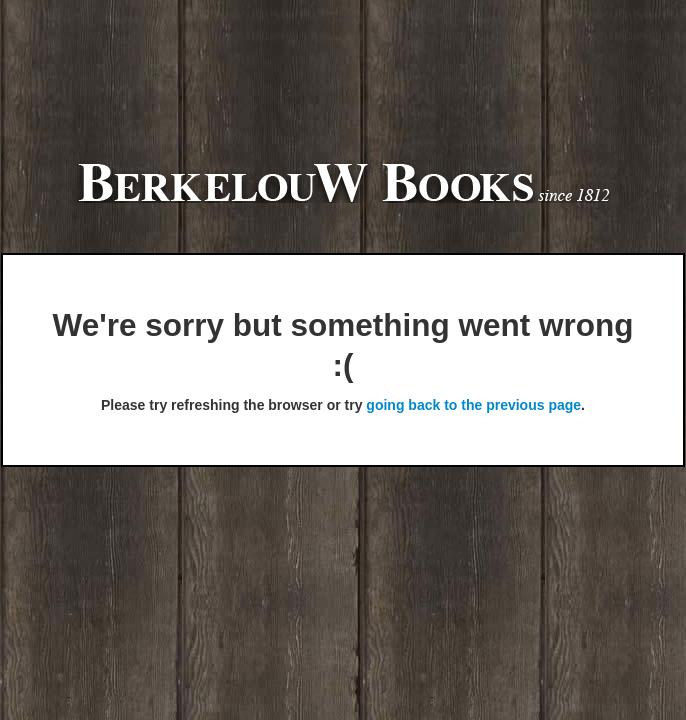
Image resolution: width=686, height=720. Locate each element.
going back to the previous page (473, 405)
